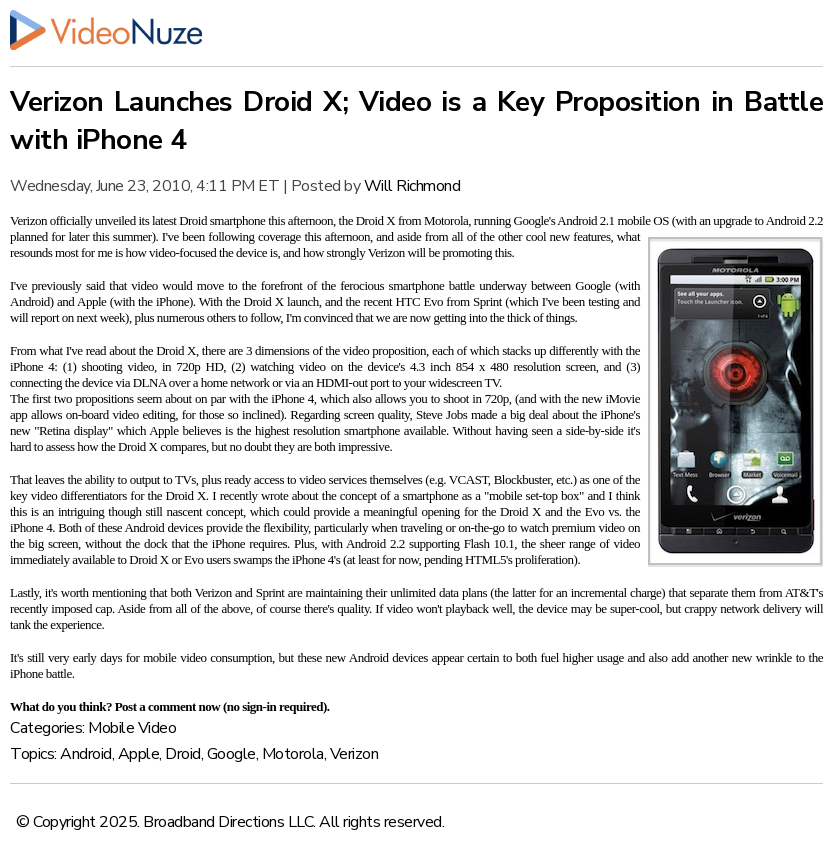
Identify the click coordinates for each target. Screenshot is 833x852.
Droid (183, 754)
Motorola (293, 754)
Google (231, 754)
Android (86, 754)
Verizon (354, 754)
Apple (139, 754)
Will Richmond (412, 186)
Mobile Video (132, 728)
